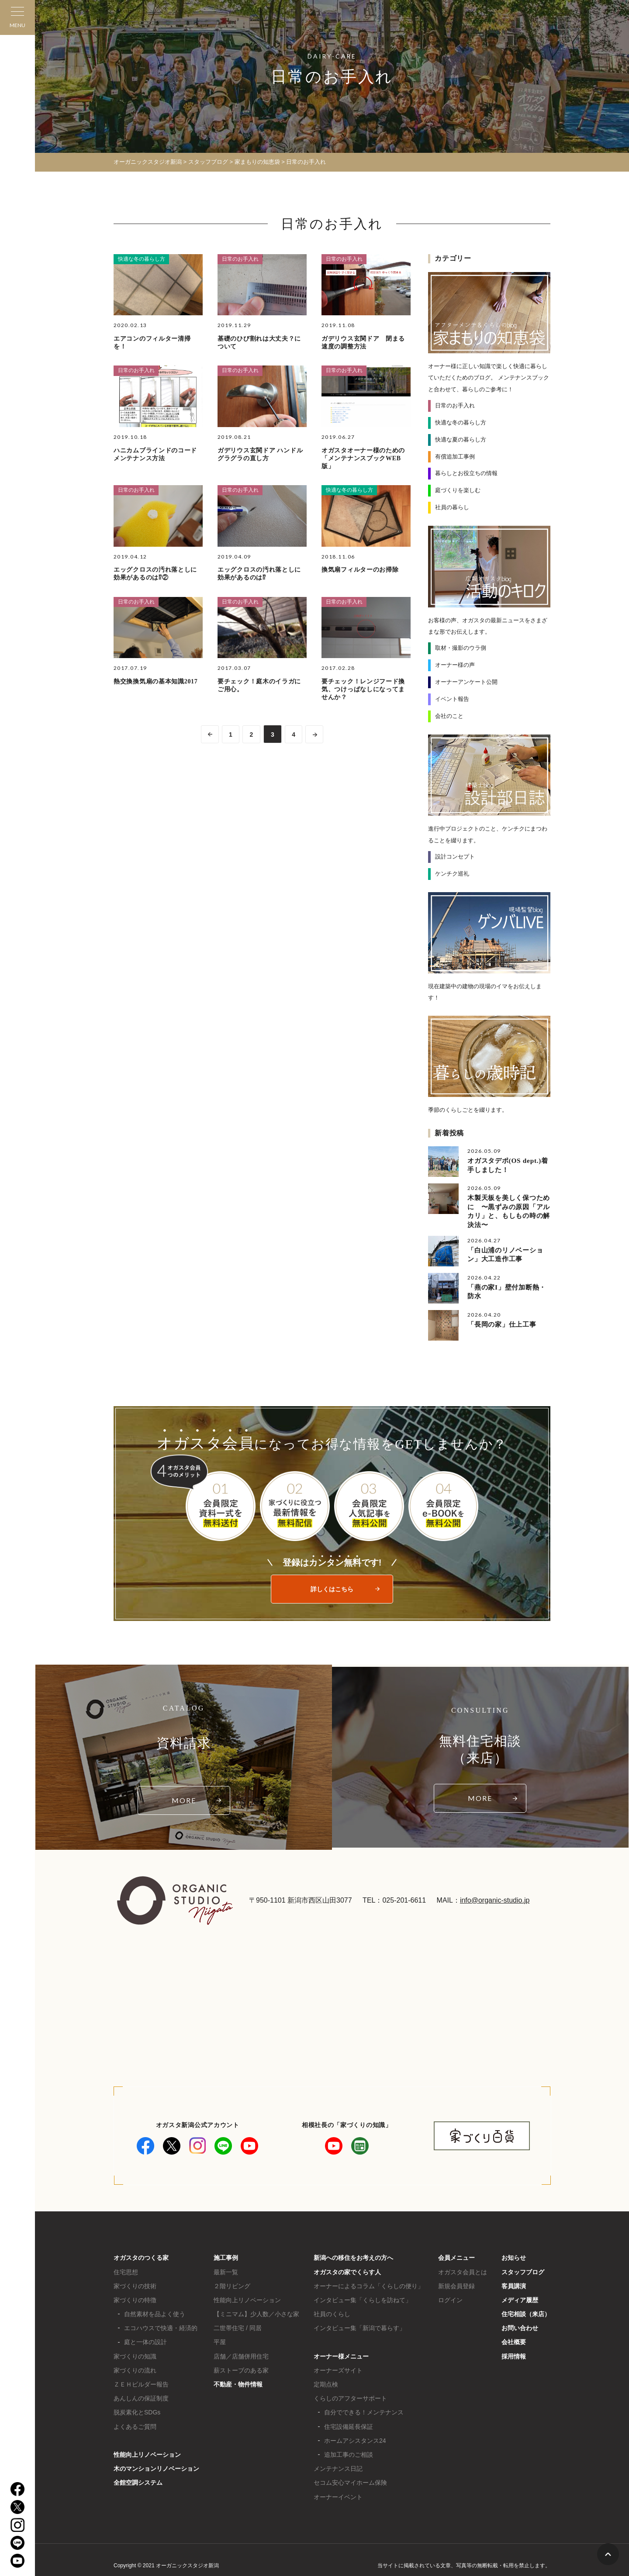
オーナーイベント (338, 2494)
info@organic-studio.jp (494, 1897)
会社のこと (449, 715)
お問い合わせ (519, 2325)
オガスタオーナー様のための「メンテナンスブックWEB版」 (363, 458)
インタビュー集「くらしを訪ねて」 (362, 2297)
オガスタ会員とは (462, 2269)
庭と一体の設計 (145, 2339)
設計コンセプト (455, 855)
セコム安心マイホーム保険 (350, 2480)
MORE (184, 1797)
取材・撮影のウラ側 (460, 647)
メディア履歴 (519, 2297)
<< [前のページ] (209, 734)
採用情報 (513, 2353)
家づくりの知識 (135, 2353)
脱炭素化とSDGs (137, 2410)
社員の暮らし (452, 506)
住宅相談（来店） (525, 2311)
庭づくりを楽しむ (457, 490)
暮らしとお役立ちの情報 (466, 473)
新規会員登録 (456, 2283)
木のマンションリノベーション (156, 2465)
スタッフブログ (522, 2269)
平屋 (220, 2339)
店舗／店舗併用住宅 (241, 2353)
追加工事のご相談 (348, 2451)
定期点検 (326, 2381)
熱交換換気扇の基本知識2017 (156, 681)
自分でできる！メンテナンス (364, 2410)
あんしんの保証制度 (141, 2395)
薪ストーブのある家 (241, 2367)
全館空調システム (138, 2480)
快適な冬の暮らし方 (141, 259)
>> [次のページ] (316, 734)
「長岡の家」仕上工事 (501, 1321)
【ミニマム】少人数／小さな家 (256, 2311)
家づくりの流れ (135, 2367)
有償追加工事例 (455, 456)
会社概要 (513, 2339)
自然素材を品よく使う (154, 2311)
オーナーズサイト (338, 2367)
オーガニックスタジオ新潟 (148, 162)
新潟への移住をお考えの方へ (353, 2255)
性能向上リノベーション (147, 2451)
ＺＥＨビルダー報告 (141, 2381)
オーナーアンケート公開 (466, 681)
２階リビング (232, 2283)
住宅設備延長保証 (348, 2424)
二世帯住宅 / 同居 (238, 2325)
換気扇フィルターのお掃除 (359, 569)
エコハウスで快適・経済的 (160, 2325)
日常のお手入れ (240, 259)
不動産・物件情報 (238, 2381)
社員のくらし (332, 2311)
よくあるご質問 (135, 2424)
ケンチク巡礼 (452, 872)
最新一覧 (226, 2269)
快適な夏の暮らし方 (460, 439)
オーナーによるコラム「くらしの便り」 (369, 2283)
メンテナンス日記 (338, 2465)
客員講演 (513, 2283)
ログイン (450, 2297)
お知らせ (513, 2255)
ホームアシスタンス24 (355, 2438)
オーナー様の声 (455, 664)
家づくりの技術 (135, 2283)
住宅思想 (126, 2269)
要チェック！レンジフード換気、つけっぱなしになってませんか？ (363, 689)
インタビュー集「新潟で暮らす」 (359, 2325)
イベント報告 (452, 698)
